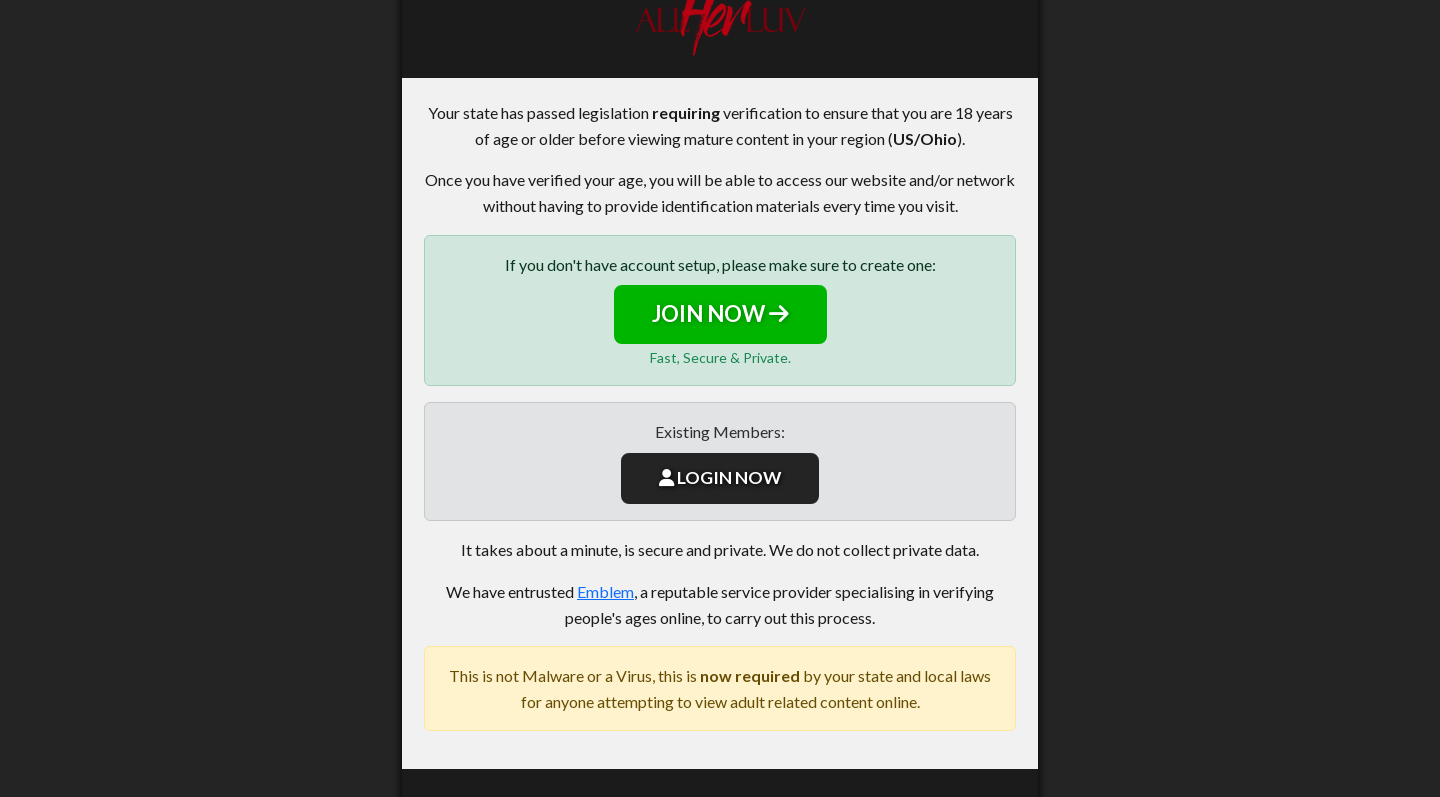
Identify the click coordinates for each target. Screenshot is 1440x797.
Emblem (605, 591)
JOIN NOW (720, 313)
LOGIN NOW (720, 477)
